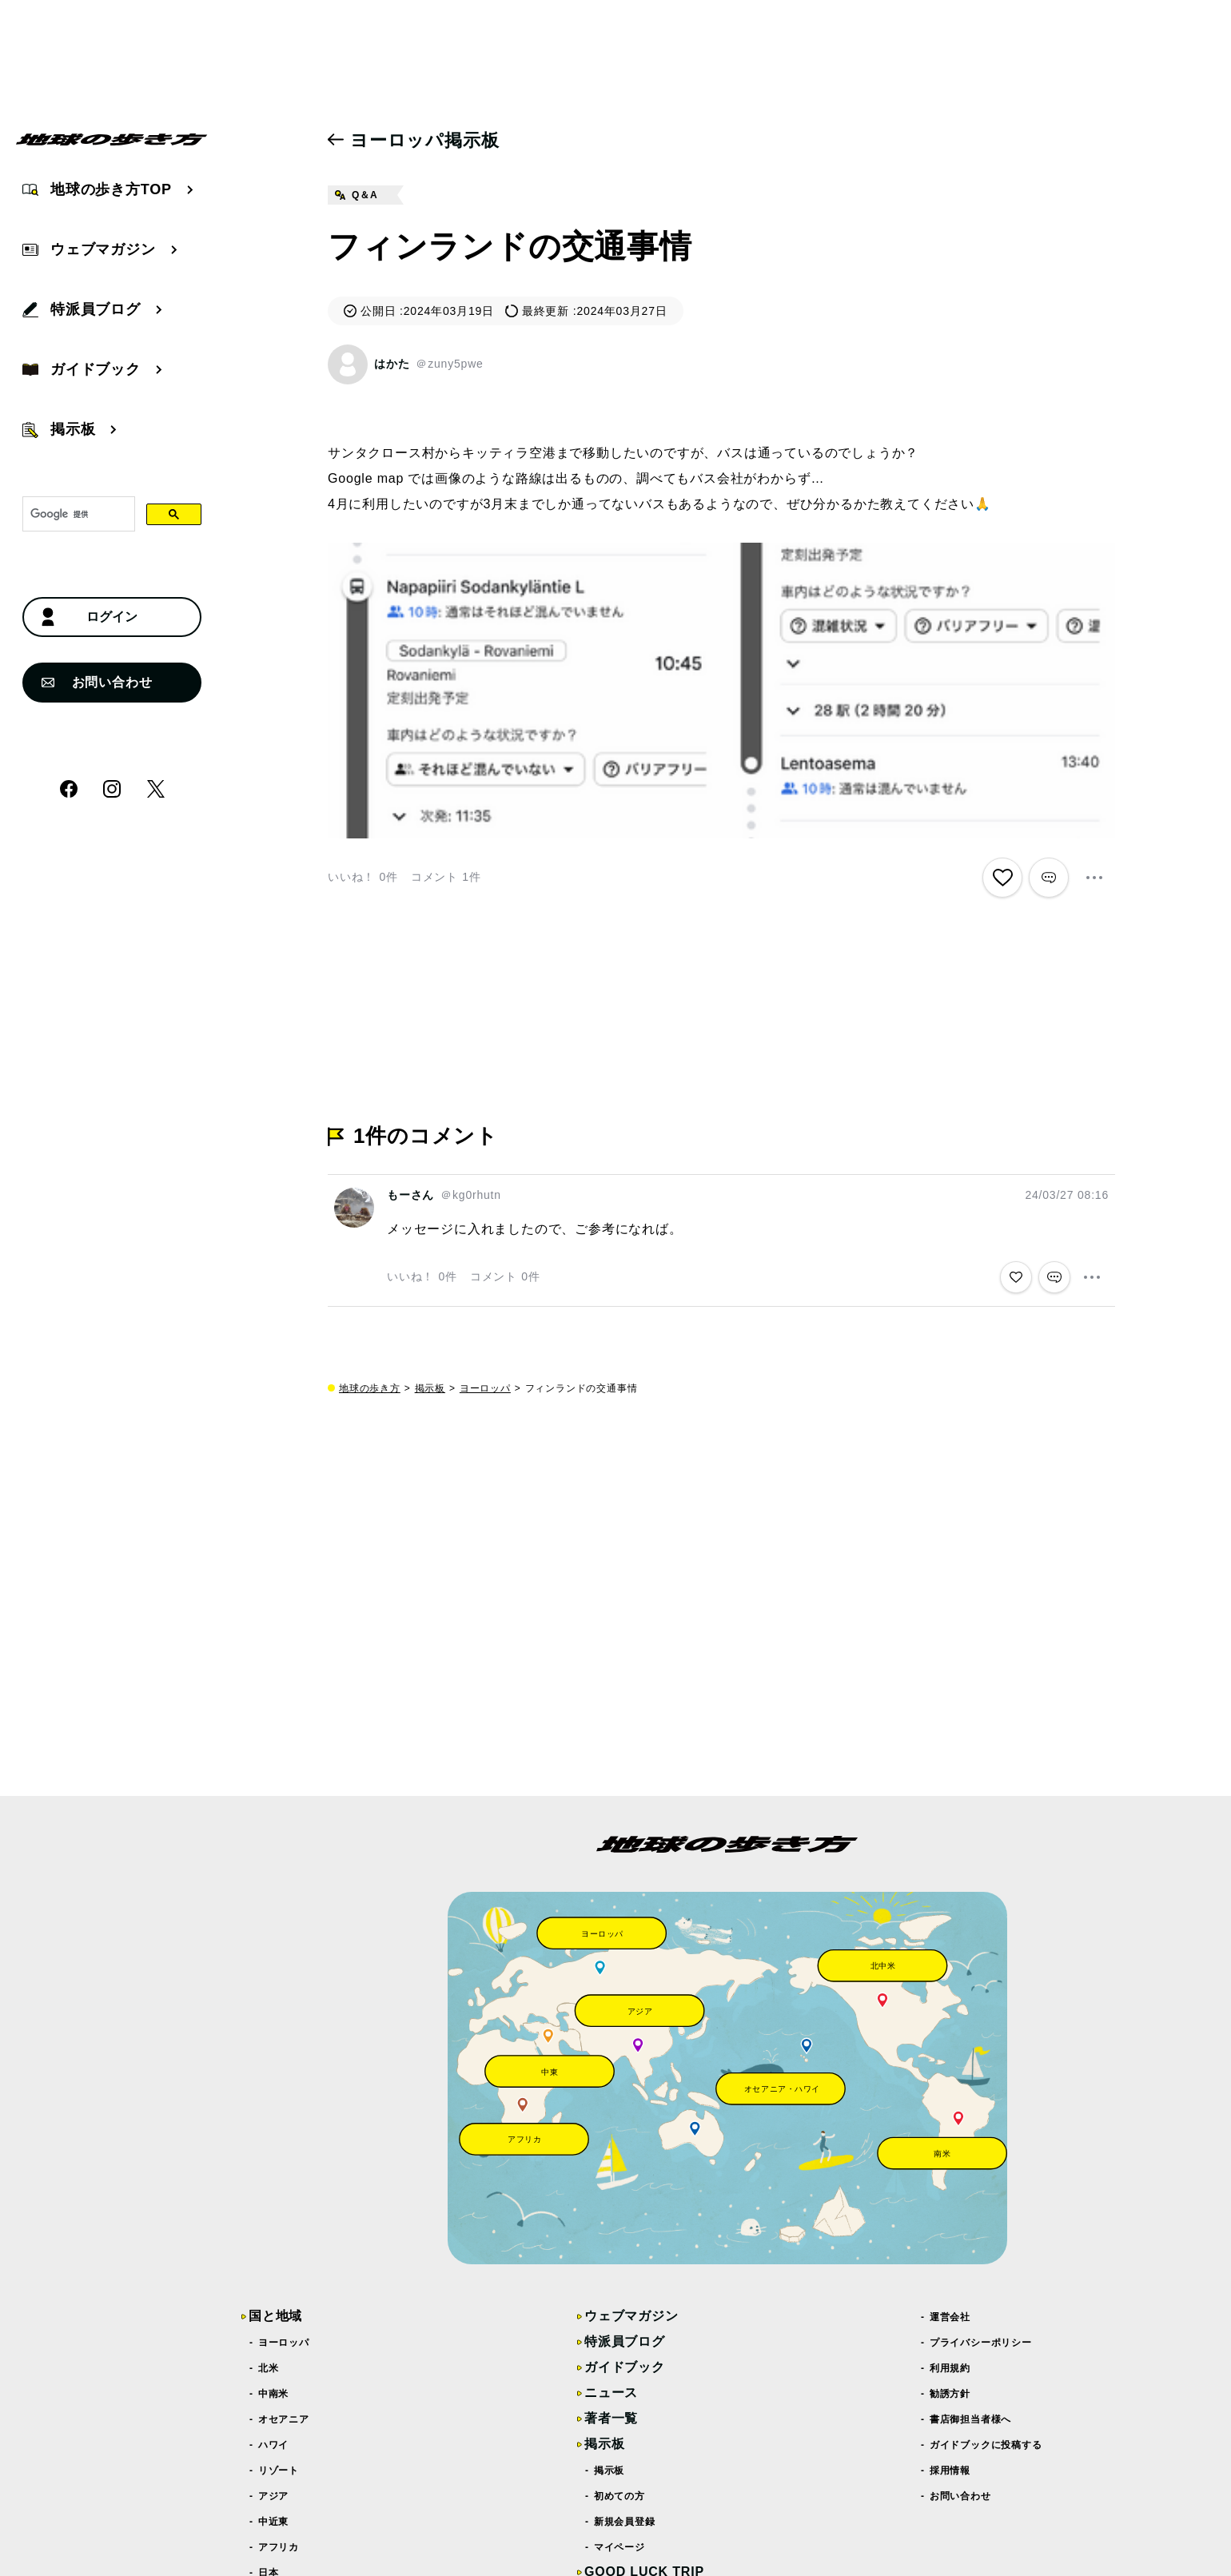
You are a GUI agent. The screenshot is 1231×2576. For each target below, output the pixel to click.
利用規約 (950, 2368)
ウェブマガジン (631, 2316)
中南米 (274, 2393)
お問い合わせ (97, 682)
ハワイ (274, 2445)
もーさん (410, 1194)
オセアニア (284, 2419)
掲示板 (430, 1388)
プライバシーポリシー (981, 2342)
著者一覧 (611, 2418)
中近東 (274, 2521)
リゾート (279, 2470)
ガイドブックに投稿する (986, 2445)
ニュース (611, 2392)
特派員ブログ (624, 2341)
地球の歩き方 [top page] (369, 1388)
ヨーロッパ (485, 1388)
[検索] (77, 515)
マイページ (620, 2547)
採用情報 (950, 2470)
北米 (268, 2368)
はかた (391, 363)
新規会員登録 (625, 2521)
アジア (274, 2496)
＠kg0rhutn (470, 1194)
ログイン (89, 617)
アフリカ (279, 2547)
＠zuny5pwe (449, 363)
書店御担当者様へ (970, 2419)
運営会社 (950, 2317)
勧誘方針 (950, 2393)
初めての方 (620, 2496)
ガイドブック (624, 2367)
